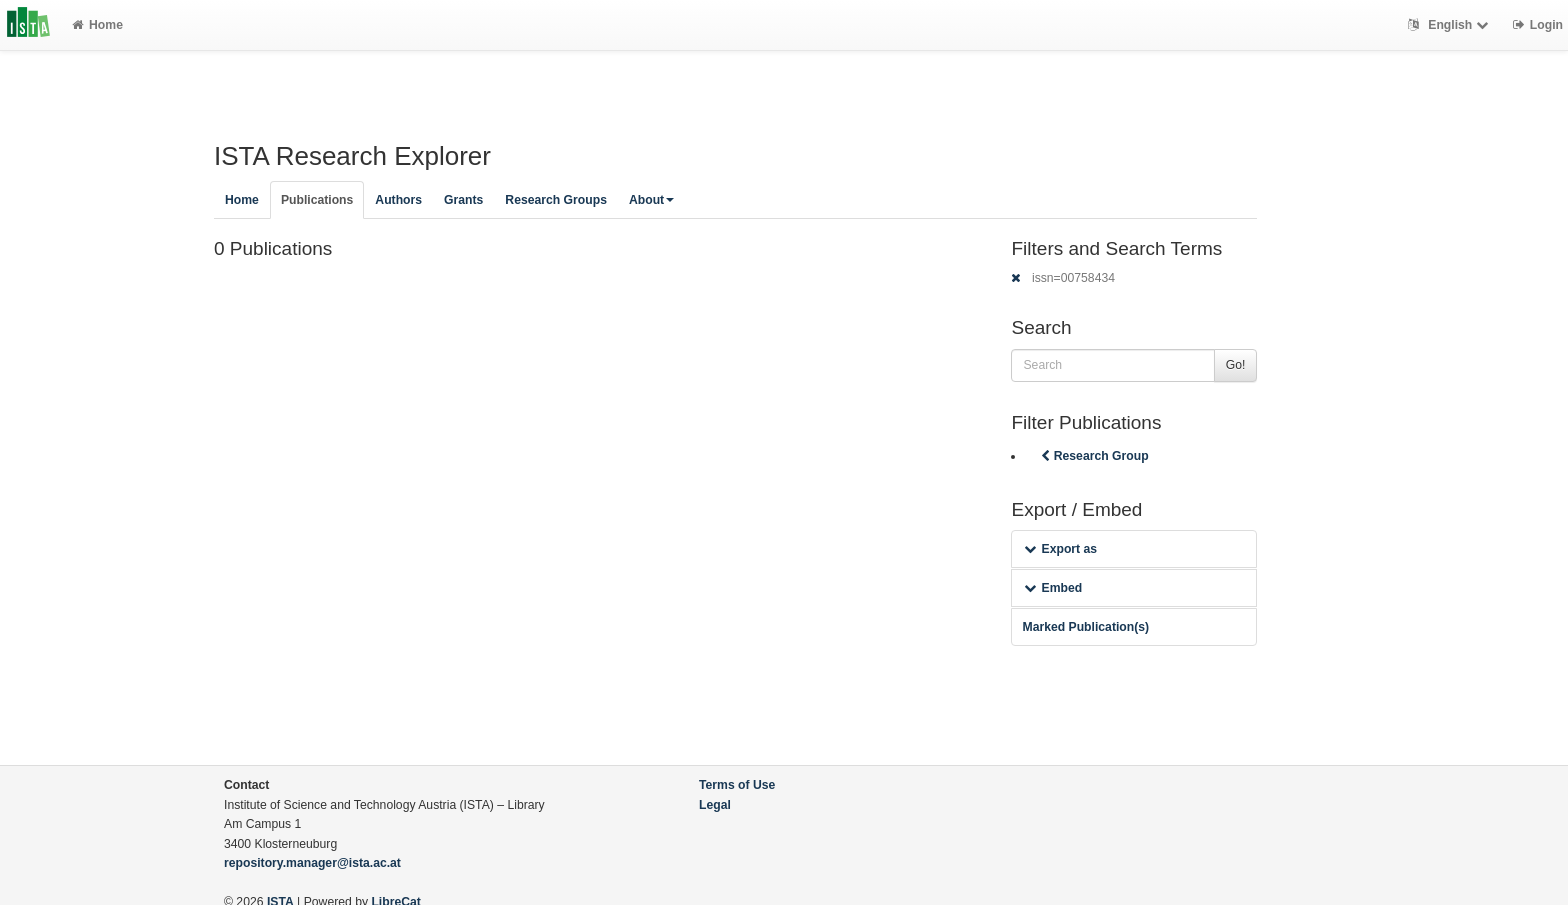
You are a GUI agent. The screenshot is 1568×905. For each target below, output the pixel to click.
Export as (1060, 549)
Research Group (1093, 456)
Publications (317, 200)
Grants (463, 200)
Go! (1236, 365)
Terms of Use (737, 785)
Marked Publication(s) (1085, 627)
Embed (1053, 588)
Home (97, 25)
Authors (398, 200)
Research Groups (556, 200)
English (1450, 25)
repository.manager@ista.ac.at (312, 863)
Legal (715, 805)
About (651, 200)
